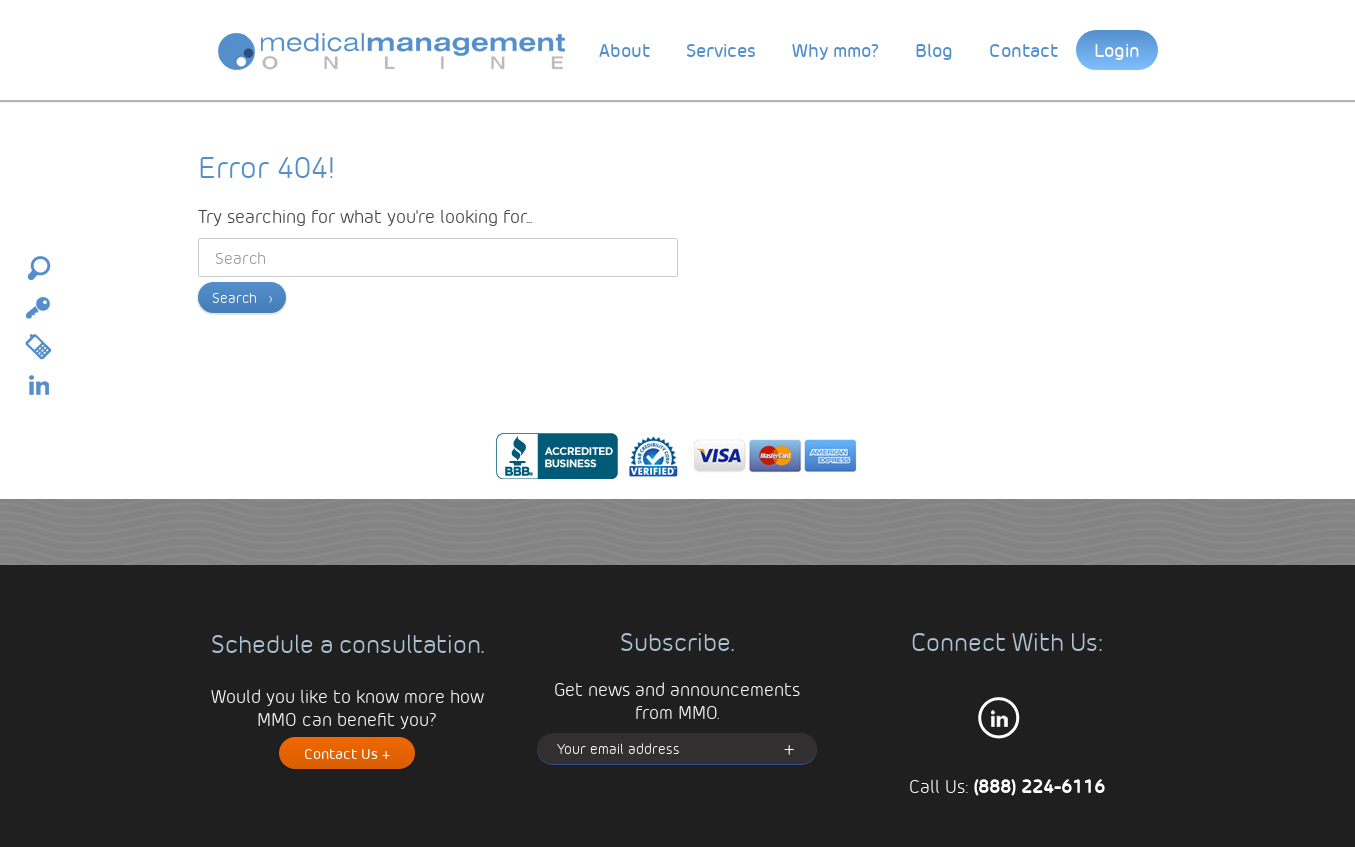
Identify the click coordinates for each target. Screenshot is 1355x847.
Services (721, 49)
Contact (1023, 49)
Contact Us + (347, 753)
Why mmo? (835, 49)
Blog (934, 49)
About (624, 49)
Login (1117, 49)
